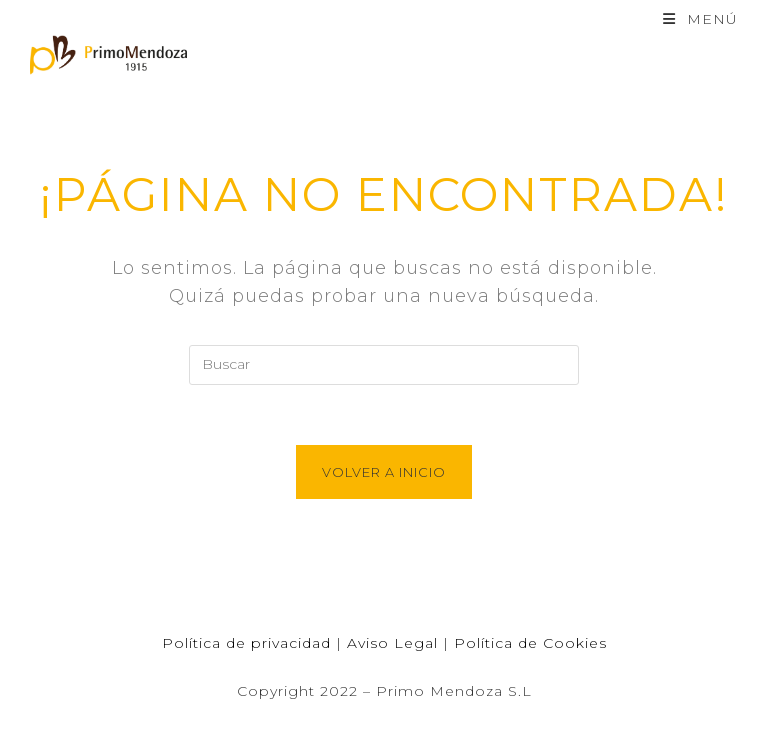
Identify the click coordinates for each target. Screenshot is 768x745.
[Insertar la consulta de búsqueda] (384, 365)
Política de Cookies (530, 643)
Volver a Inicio (384, 472)
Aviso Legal (392, 643)
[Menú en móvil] (700, 19)
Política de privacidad (246, 643)
